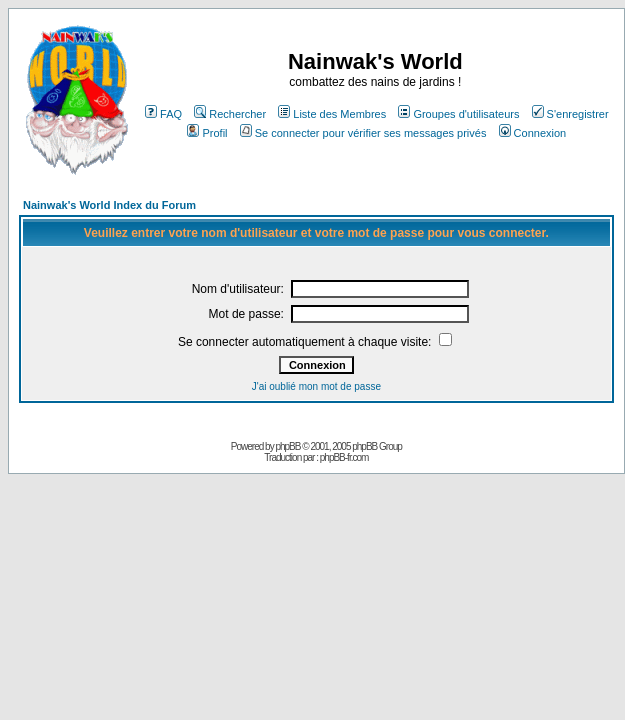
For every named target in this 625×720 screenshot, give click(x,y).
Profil (207, 133)
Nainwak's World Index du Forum (109, 205)
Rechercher (230, 114)
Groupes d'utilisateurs (458, 114)
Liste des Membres (332, 114)
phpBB (287, 446)
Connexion (533, 133)
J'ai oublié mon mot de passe (316, 386)
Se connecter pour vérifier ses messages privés (363, 133)
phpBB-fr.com (344, 457)
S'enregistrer (570, 114)
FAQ (163, 114)
